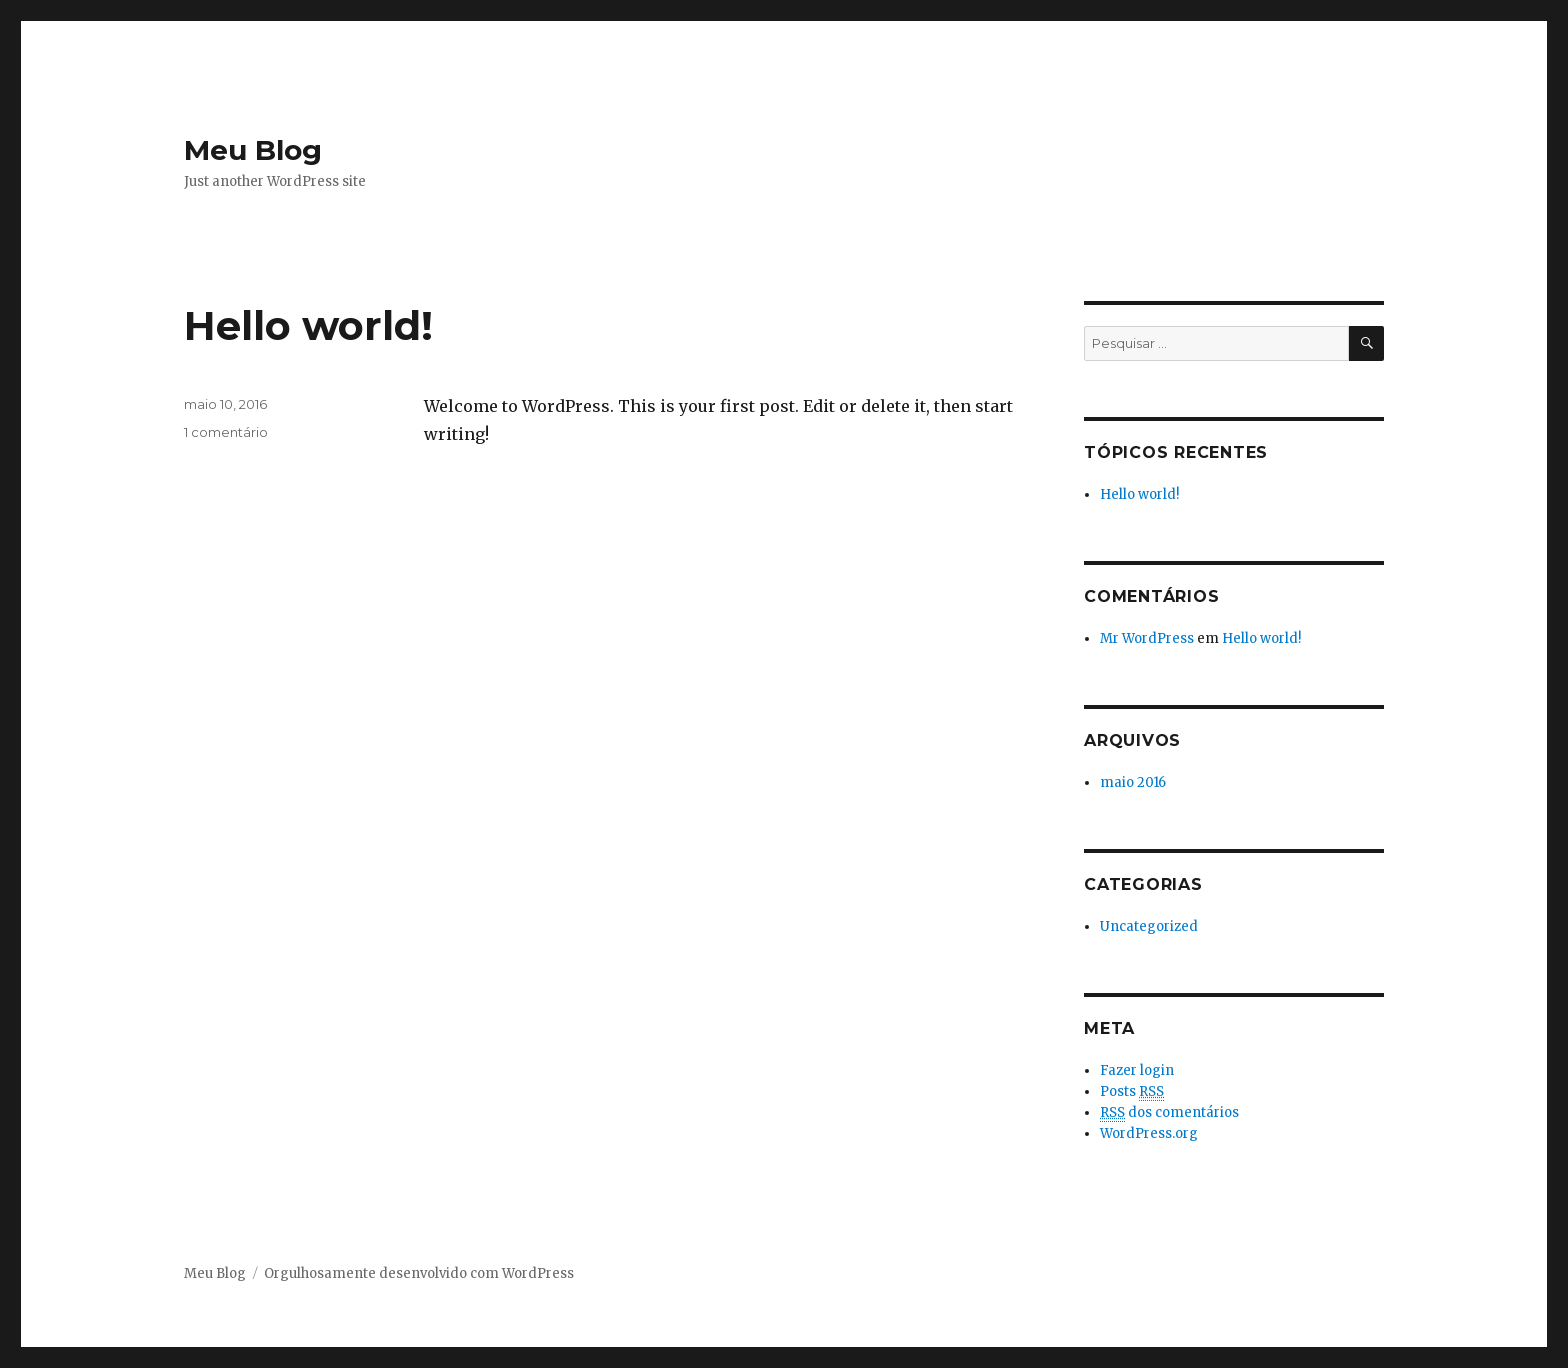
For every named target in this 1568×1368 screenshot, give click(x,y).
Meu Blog (253, 150)
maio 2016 (1133, 782)
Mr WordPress (1147, 638)
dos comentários (1169, 1113)
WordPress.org (1149, 1133)
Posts (1132, 1092)
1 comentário (226, 432)
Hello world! (308, 325)
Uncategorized (1149, 926)
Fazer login (1137, 1070)
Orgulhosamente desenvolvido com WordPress (419, 1273)
